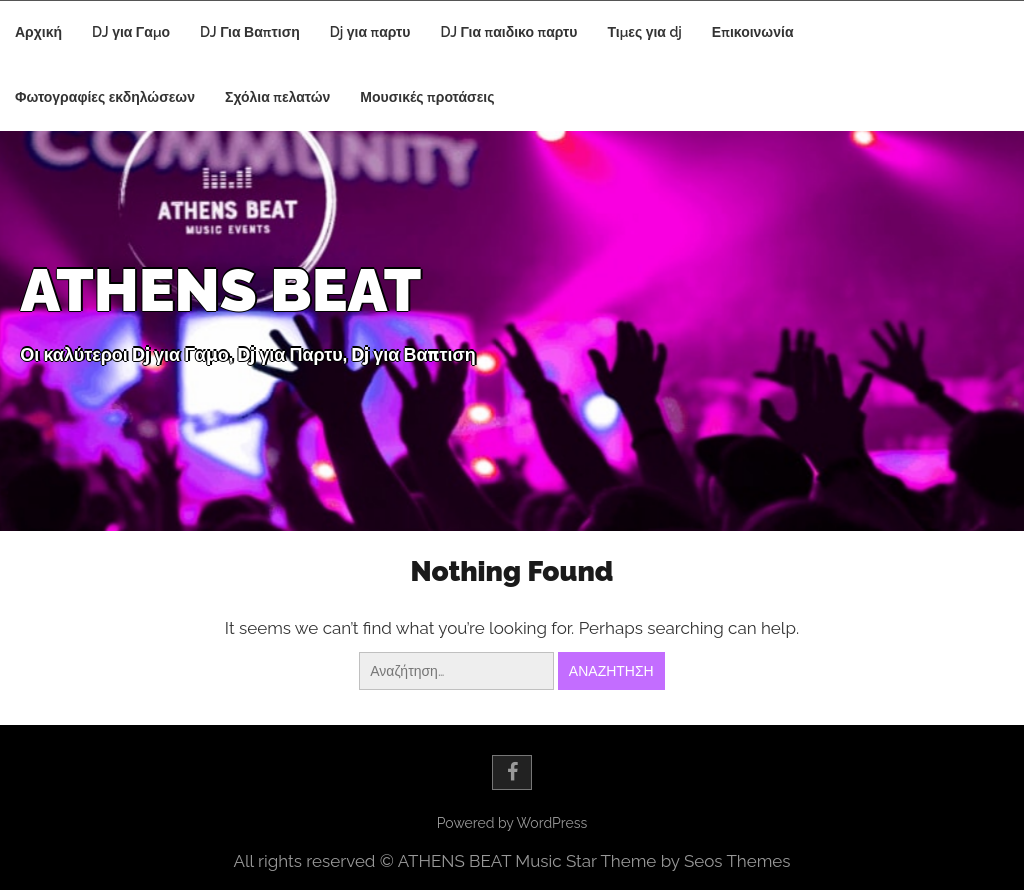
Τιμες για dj (644, 32)
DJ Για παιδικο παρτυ (509, 32)
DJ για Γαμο (131, 32)
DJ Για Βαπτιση (250, 32)
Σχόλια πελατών (277, 97)
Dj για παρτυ (370, 32)
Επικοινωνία (753, 32)
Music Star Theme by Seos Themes (652, 861)
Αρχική (38, 32)
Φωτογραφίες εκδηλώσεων (105, 97)
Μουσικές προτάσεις (427, 97)
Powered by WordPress (512, 823)
